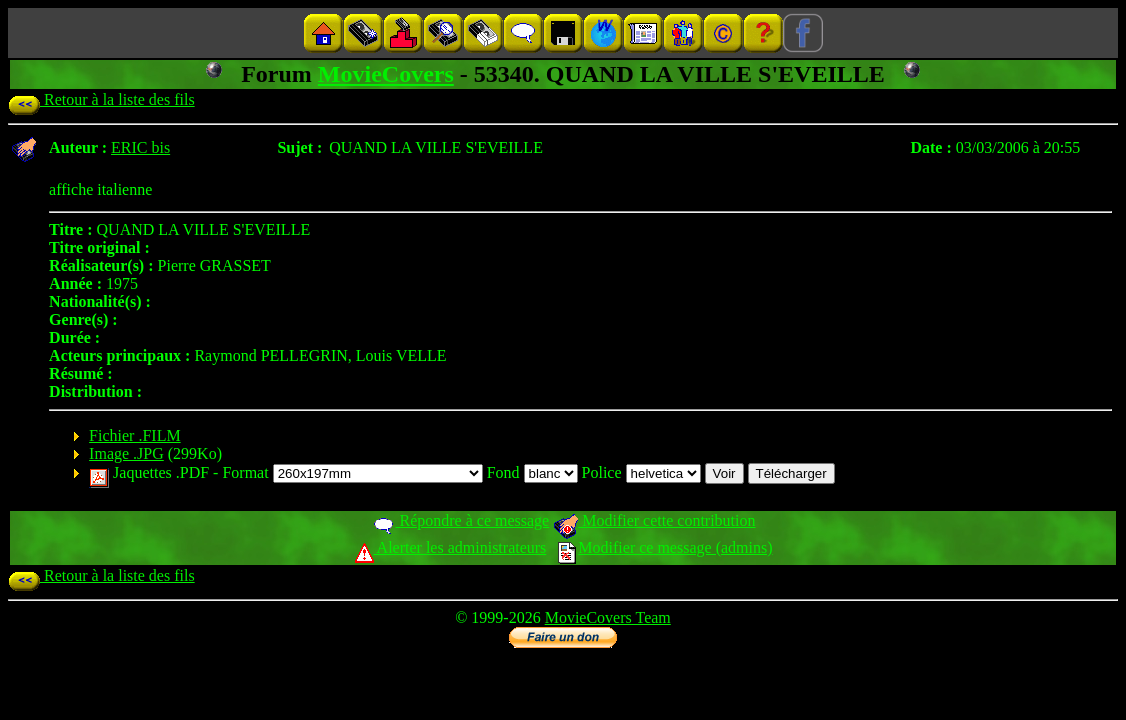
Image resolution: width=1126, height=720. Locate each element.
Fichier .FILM (135, 435)
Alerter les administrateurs (450, 547)
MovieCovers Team (608, 617)
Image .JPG (126, 453)
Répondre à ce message (460, 520)
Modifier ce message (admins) (665, 547)
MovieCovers (386, 74)
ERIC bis (140, 147)
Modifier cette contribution (654, 520)
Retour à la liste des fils (101, 99)
